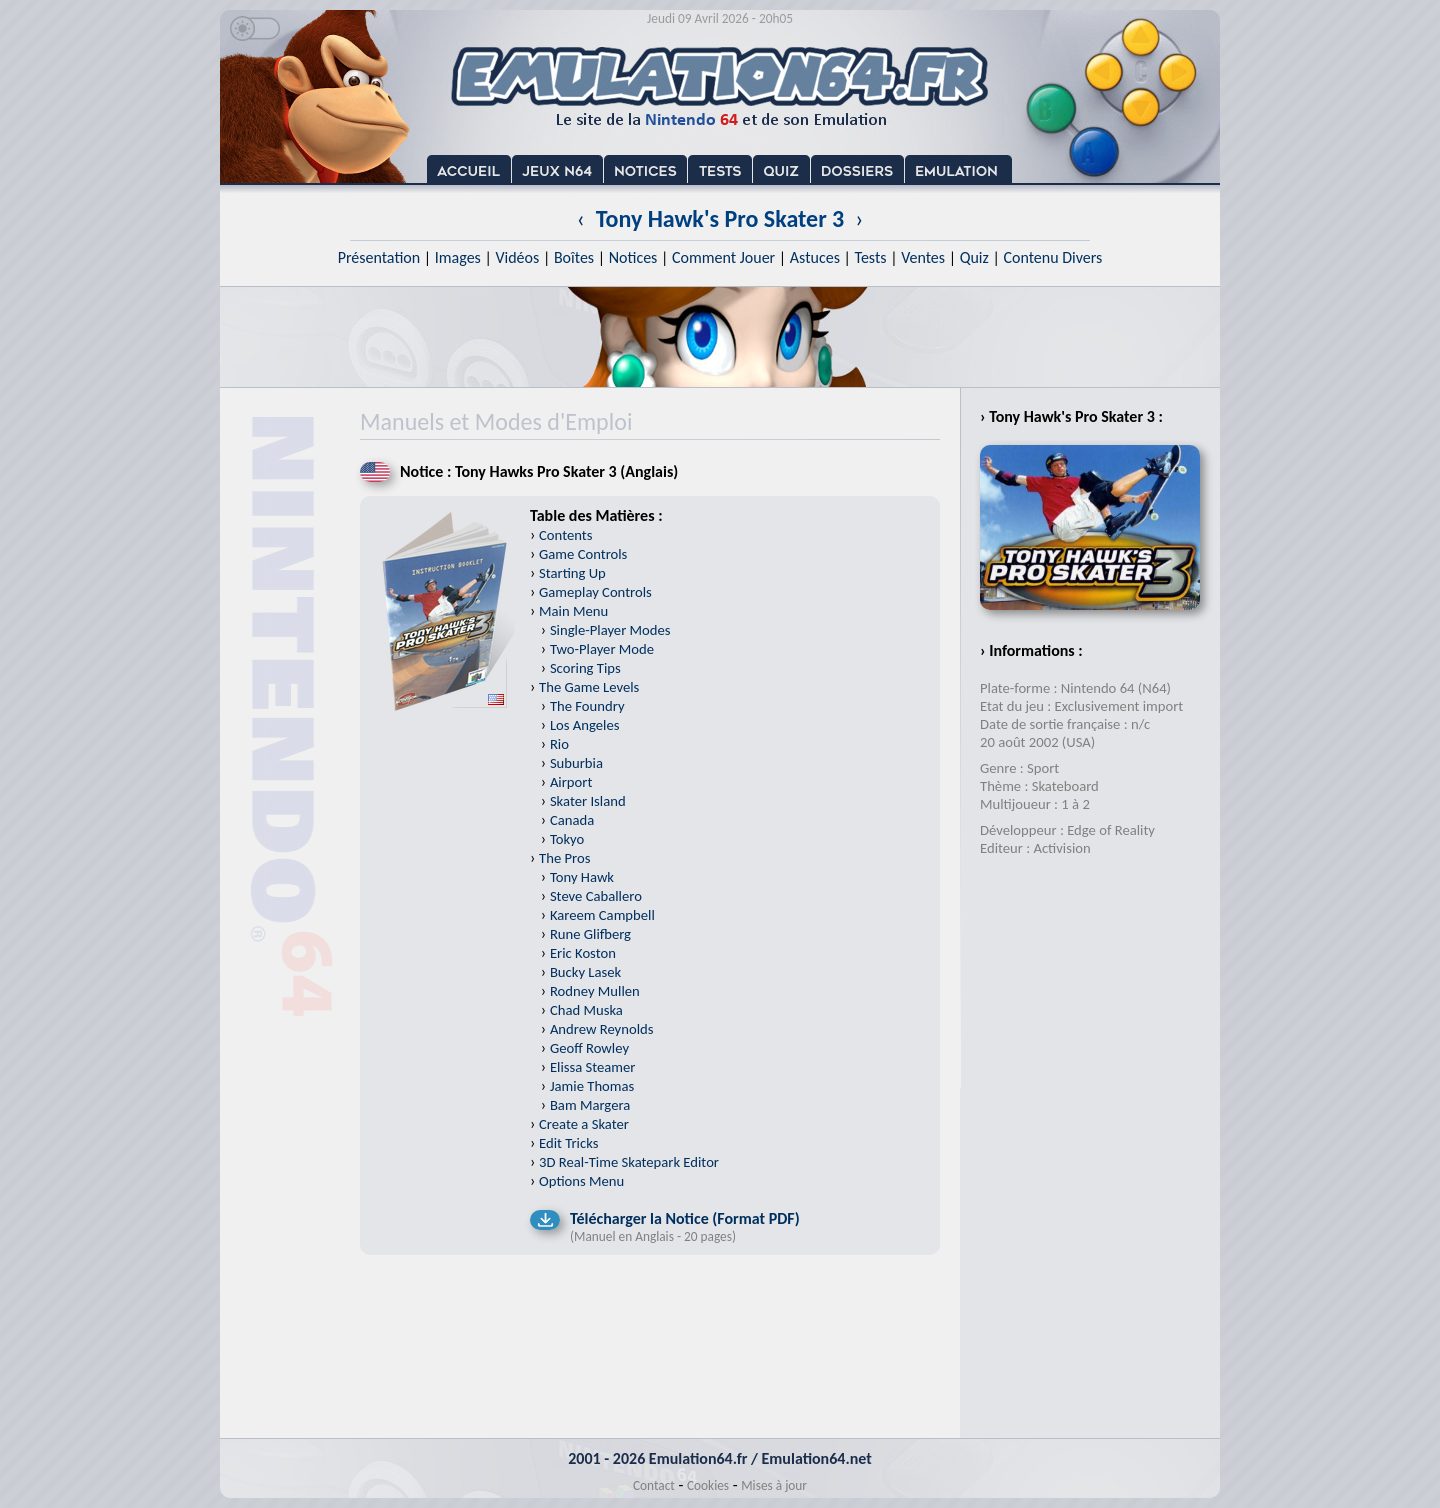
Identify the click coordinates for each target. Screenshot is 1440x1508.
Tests (871, 257)
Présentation (379, 257)
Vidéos (517, 257)
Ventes (923, 257)
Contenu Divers (1052, 257)
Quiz (974, 257)
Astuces (815, 257)
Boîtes (574, 257)
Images (458, 257)
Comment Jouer (723, 257)
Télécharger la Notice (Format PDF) (685, 1218)
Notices (633, 257)
